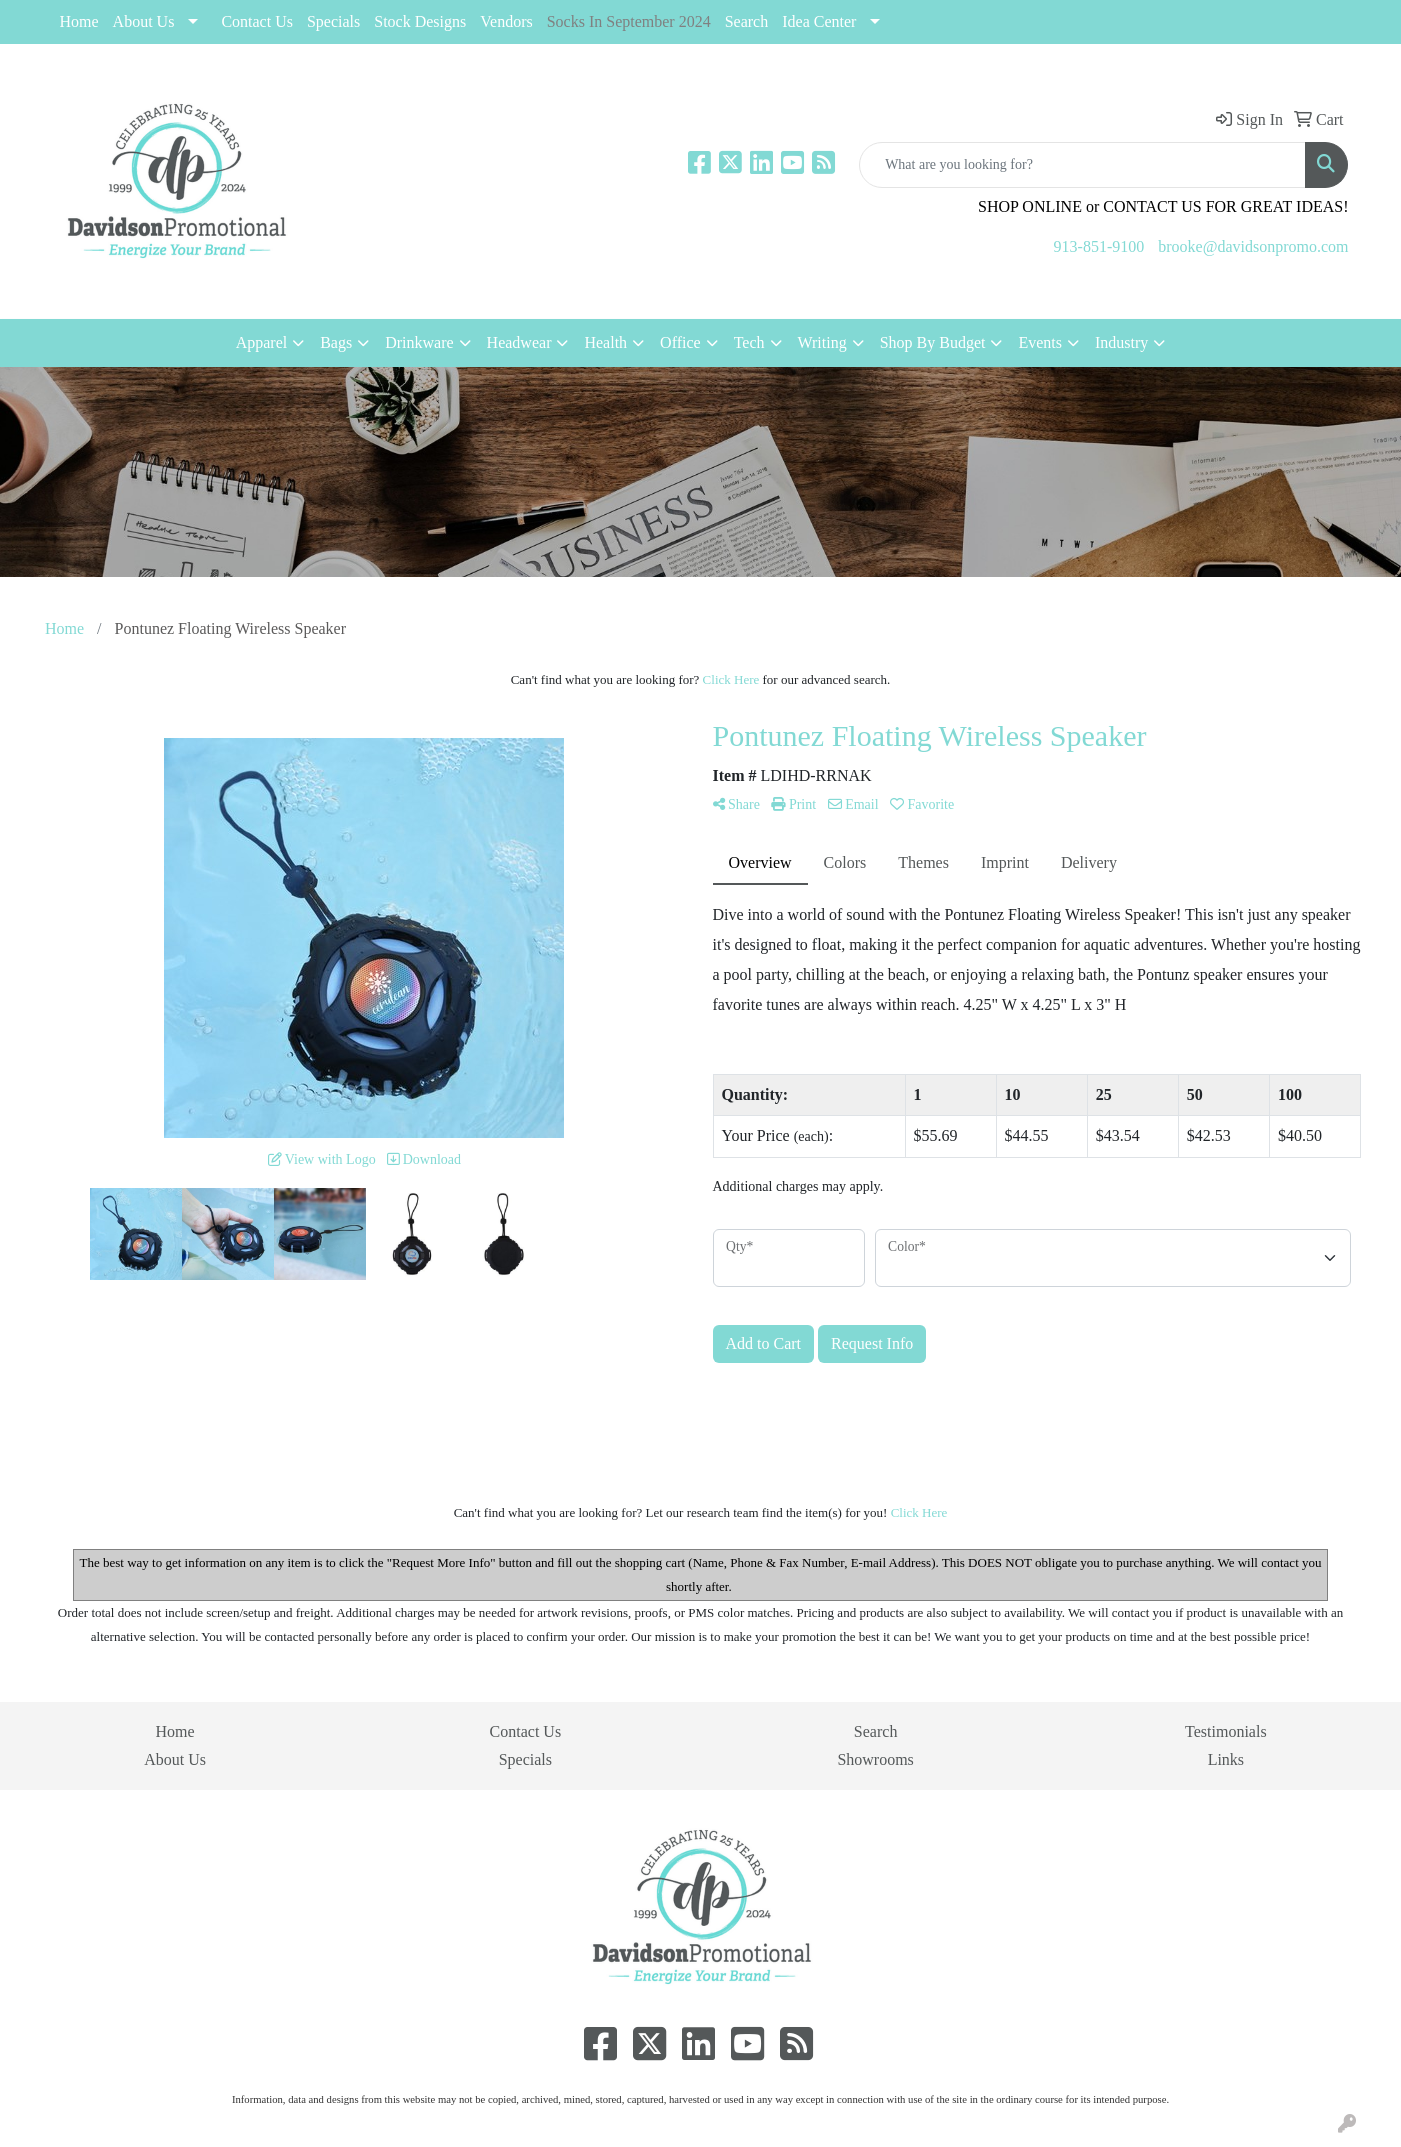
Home (79, 21)
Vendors (506, 21)
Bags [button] (336, 342)
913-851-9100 (1099, 246)
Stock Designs (420, 21)
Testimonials (1226, 1731)
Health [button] (605, 342)
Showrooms (875, 1759)
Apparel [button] (262, 342)
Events (1040, 342)
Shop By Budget (933, 342)
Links (1226, 1759)
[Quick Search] (1082, 165)
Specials (525, 1759)
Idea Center (819, 21)
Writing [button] (822, 342)
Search (747, 21)
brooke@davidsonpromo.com (1253, 246)
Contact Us (257, 21)
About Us (144, 21)
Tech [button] (749, 342)
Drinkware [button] (419, 342)
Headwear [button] (519, 342)
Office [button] (680, 342)
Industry (1121, 342)
